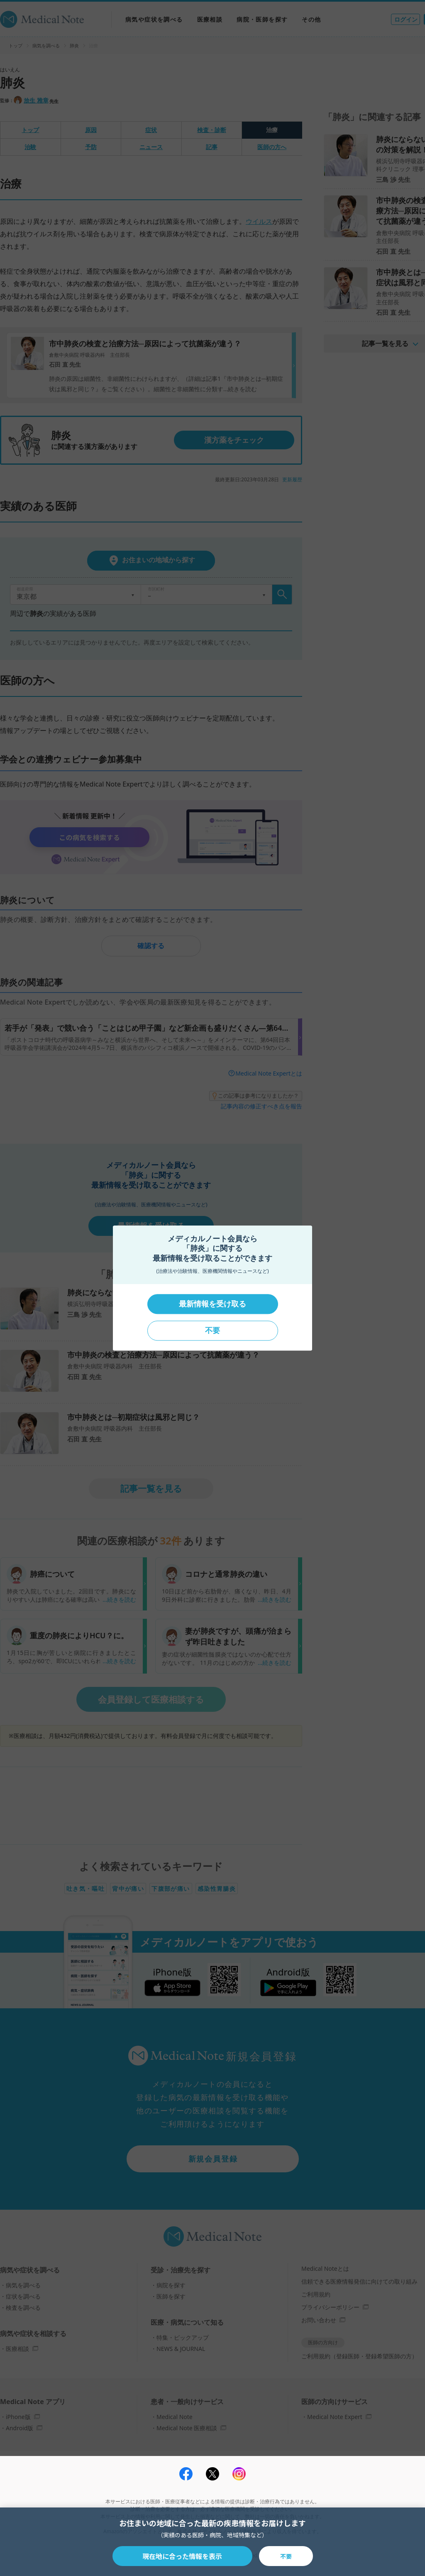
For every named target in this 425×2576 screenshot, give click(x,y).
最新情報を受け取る (212, 1304)
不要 (212, 1331)
